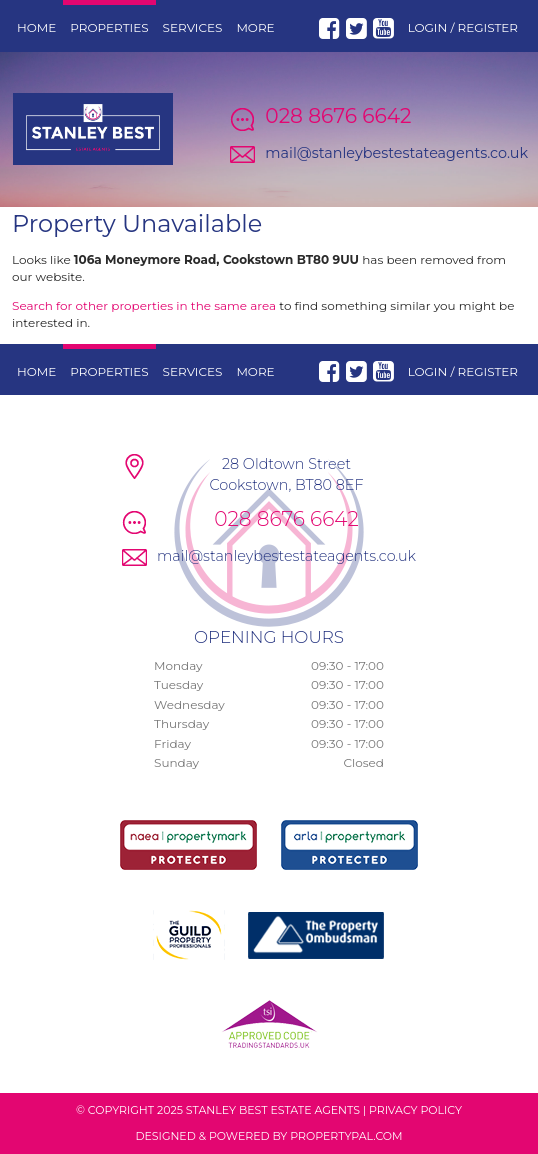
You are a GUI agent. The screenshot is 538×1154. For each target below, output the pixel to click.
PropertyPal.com (346, 1136)
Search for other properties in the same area (144, 305)
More (255, 27)
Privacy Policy (415, 1110)
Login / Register (463, 27)
